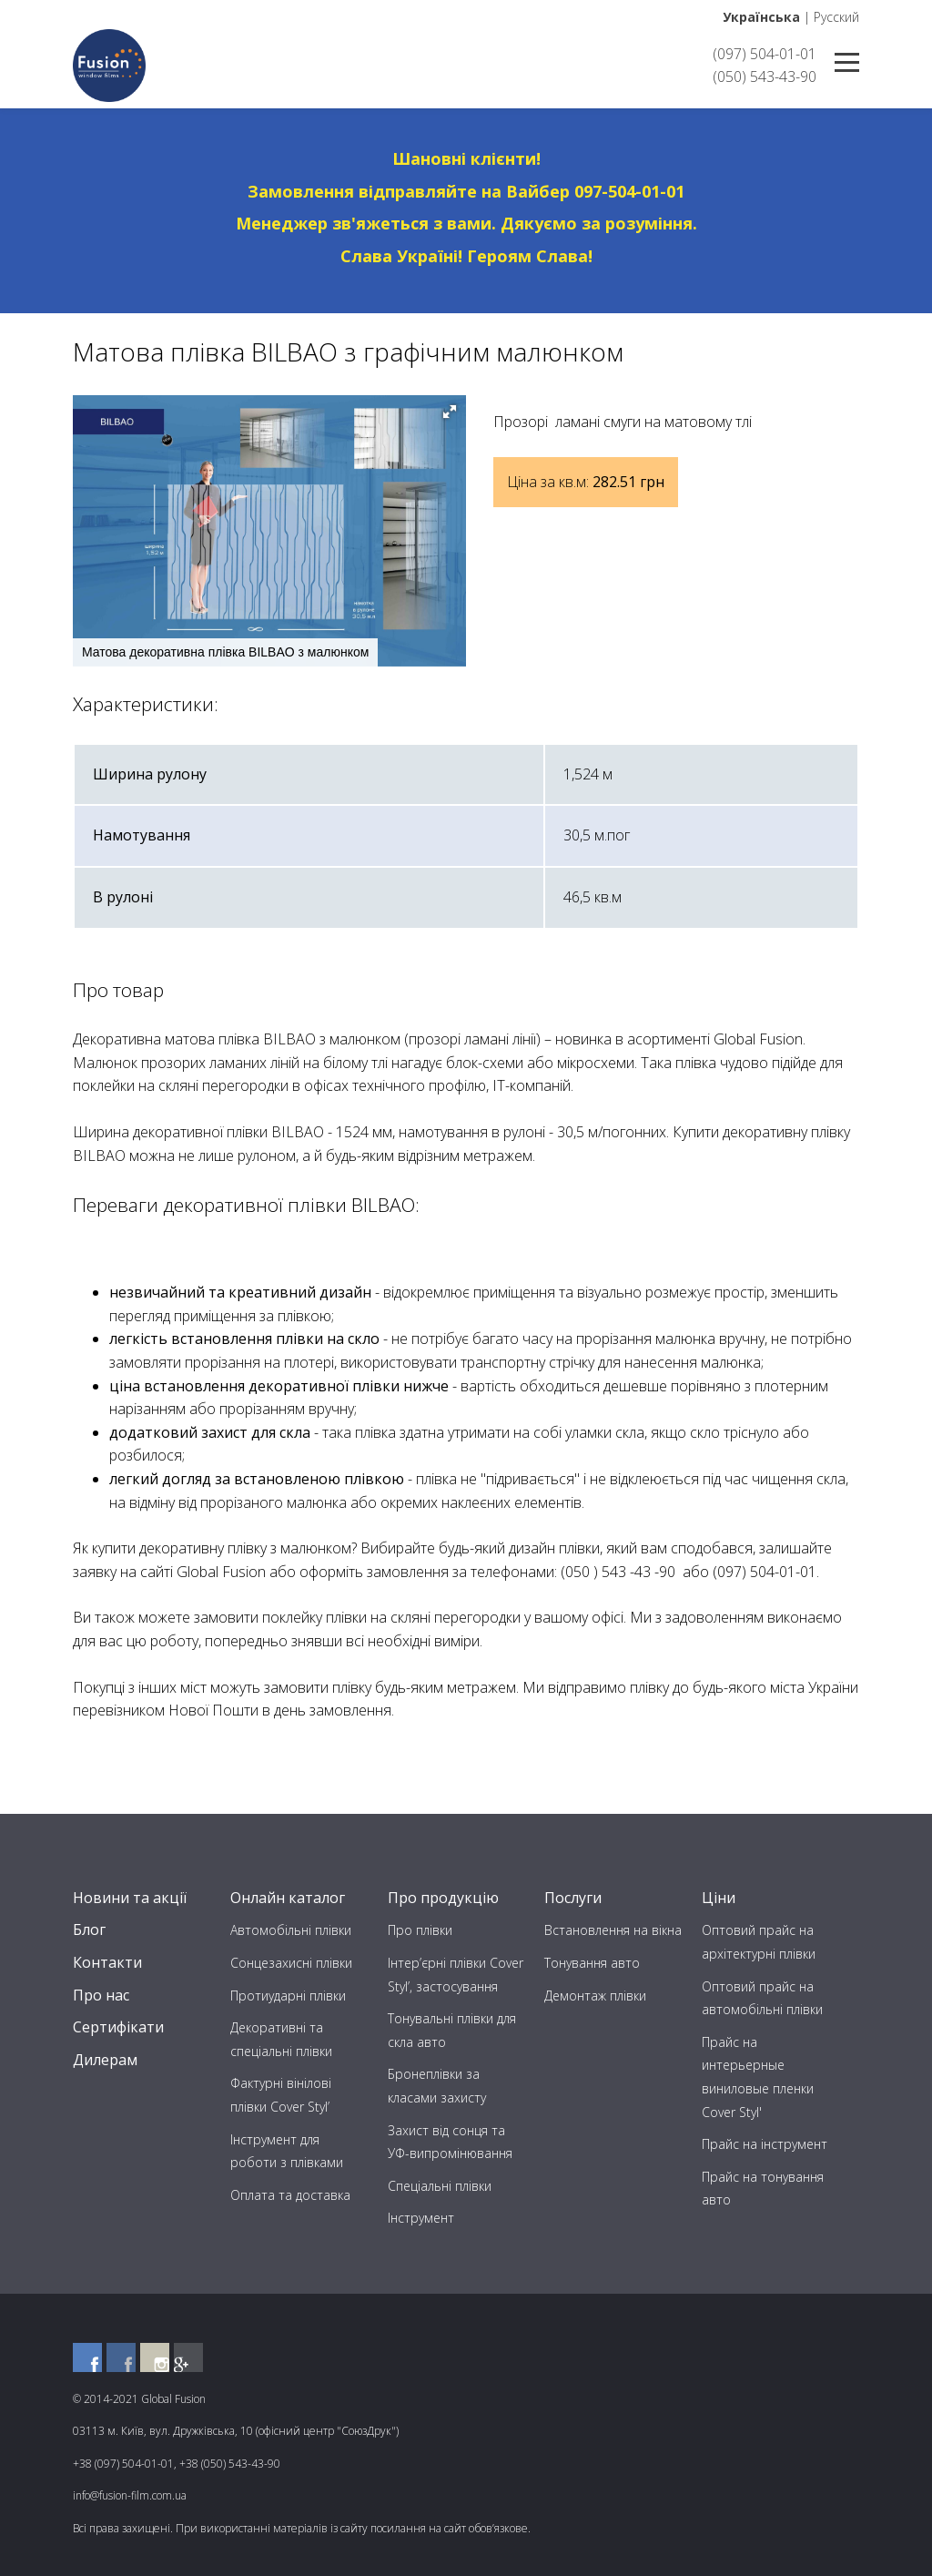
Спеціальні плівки (439, 2185)
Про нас (101, 1995)
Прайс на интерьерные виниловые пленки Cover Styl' (758, 2077)
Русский (836, 16)
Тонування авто (592, 1962)
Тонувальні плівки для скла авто (452, 2030)
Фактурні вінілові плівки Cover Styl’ (280, 2094)
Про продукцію (443, 1898)
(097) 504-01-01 (764, 54)
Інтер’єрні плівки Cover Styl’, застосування (455, 1974)
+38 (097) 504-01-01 (123, 2463)
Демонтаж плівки (595, 1995)
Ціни (718, 1898)
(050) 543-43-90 (764, 76)
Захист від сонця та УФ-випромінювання (450, 2142)
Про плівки (420, 1930)
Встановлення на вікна (613, 1930)
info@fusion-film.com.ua (130, 2495)
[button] (449, 411)
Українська (761, 16)
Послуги (573, 1898)
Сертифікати (118, 2027)
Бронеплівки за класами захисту (437, 2085)
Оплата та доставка (290, 2195)
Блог (89, 1929)
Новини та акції (130, 1898)
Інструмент (421, 2217)
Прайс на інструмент (764, 2144)
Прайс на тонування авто (763, 2188)
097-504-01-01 (629, 191)
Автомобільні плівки (290, 1930)
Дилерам (105, 2060)
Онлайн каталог (287, 1898)
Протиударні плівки (288, 1995)
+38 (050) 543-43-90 (229, 2463)
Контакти (107, 1962)
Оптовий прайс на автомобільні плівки (762, 1998)
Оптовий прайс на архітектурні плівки (759, 1941)
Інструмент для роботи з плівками (286, 2151)
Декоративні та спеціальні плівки (281, 2039)
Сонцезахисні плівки (291, 1962)
